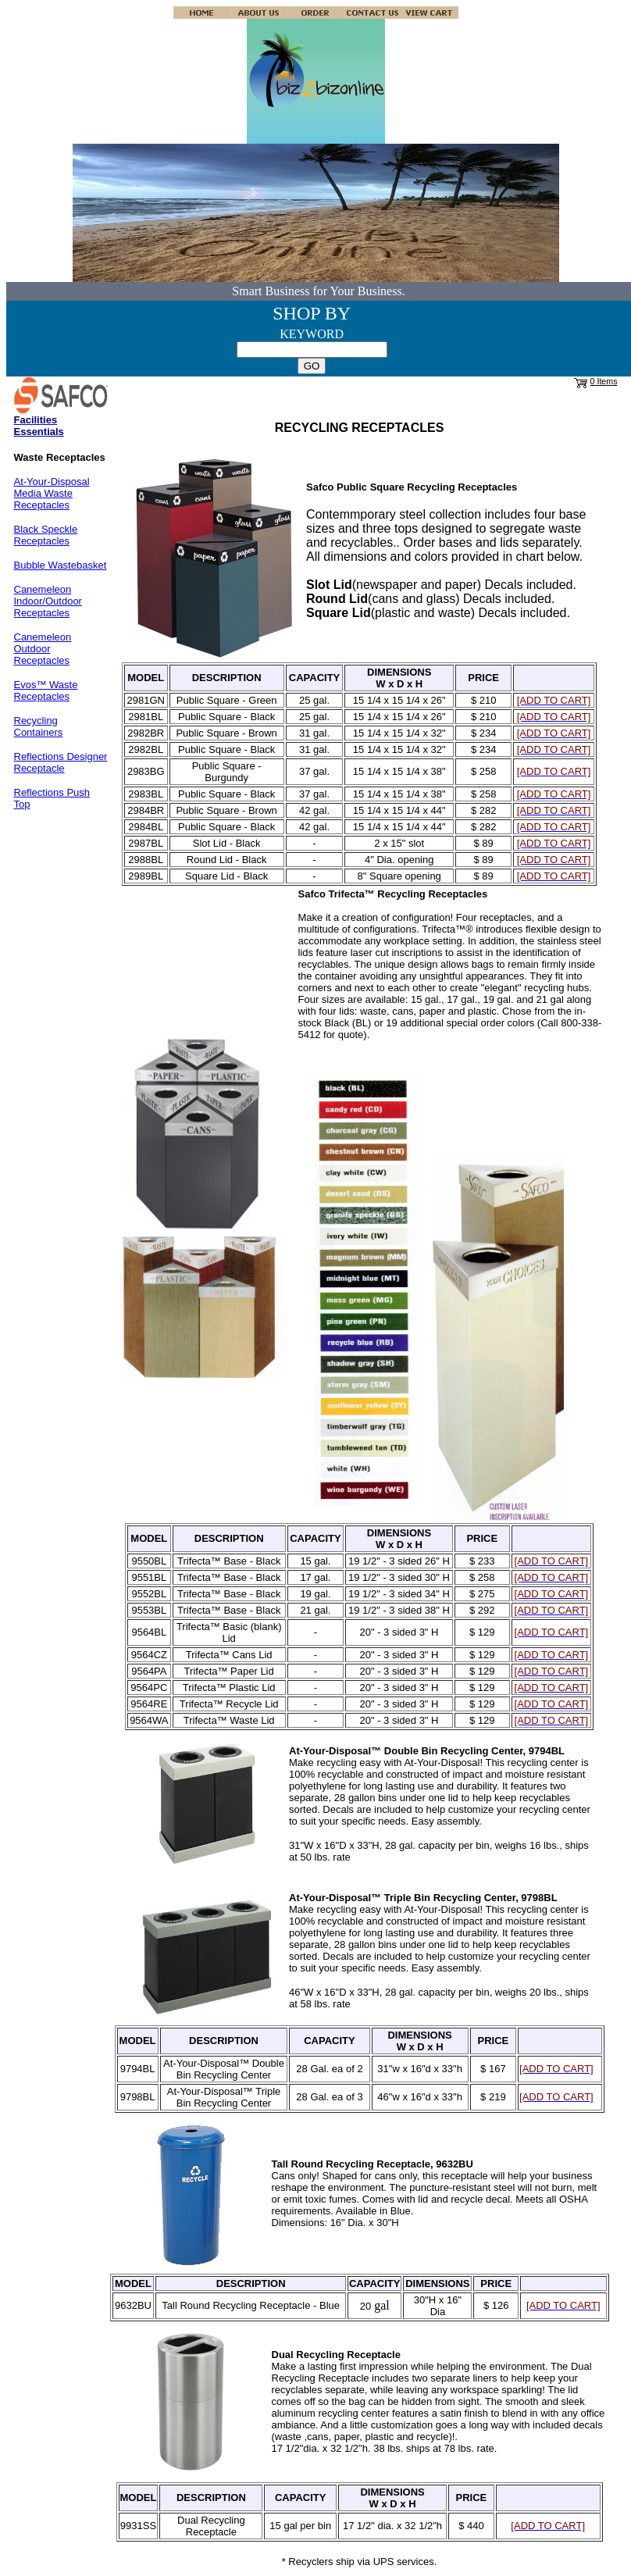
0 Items (604, 381)
